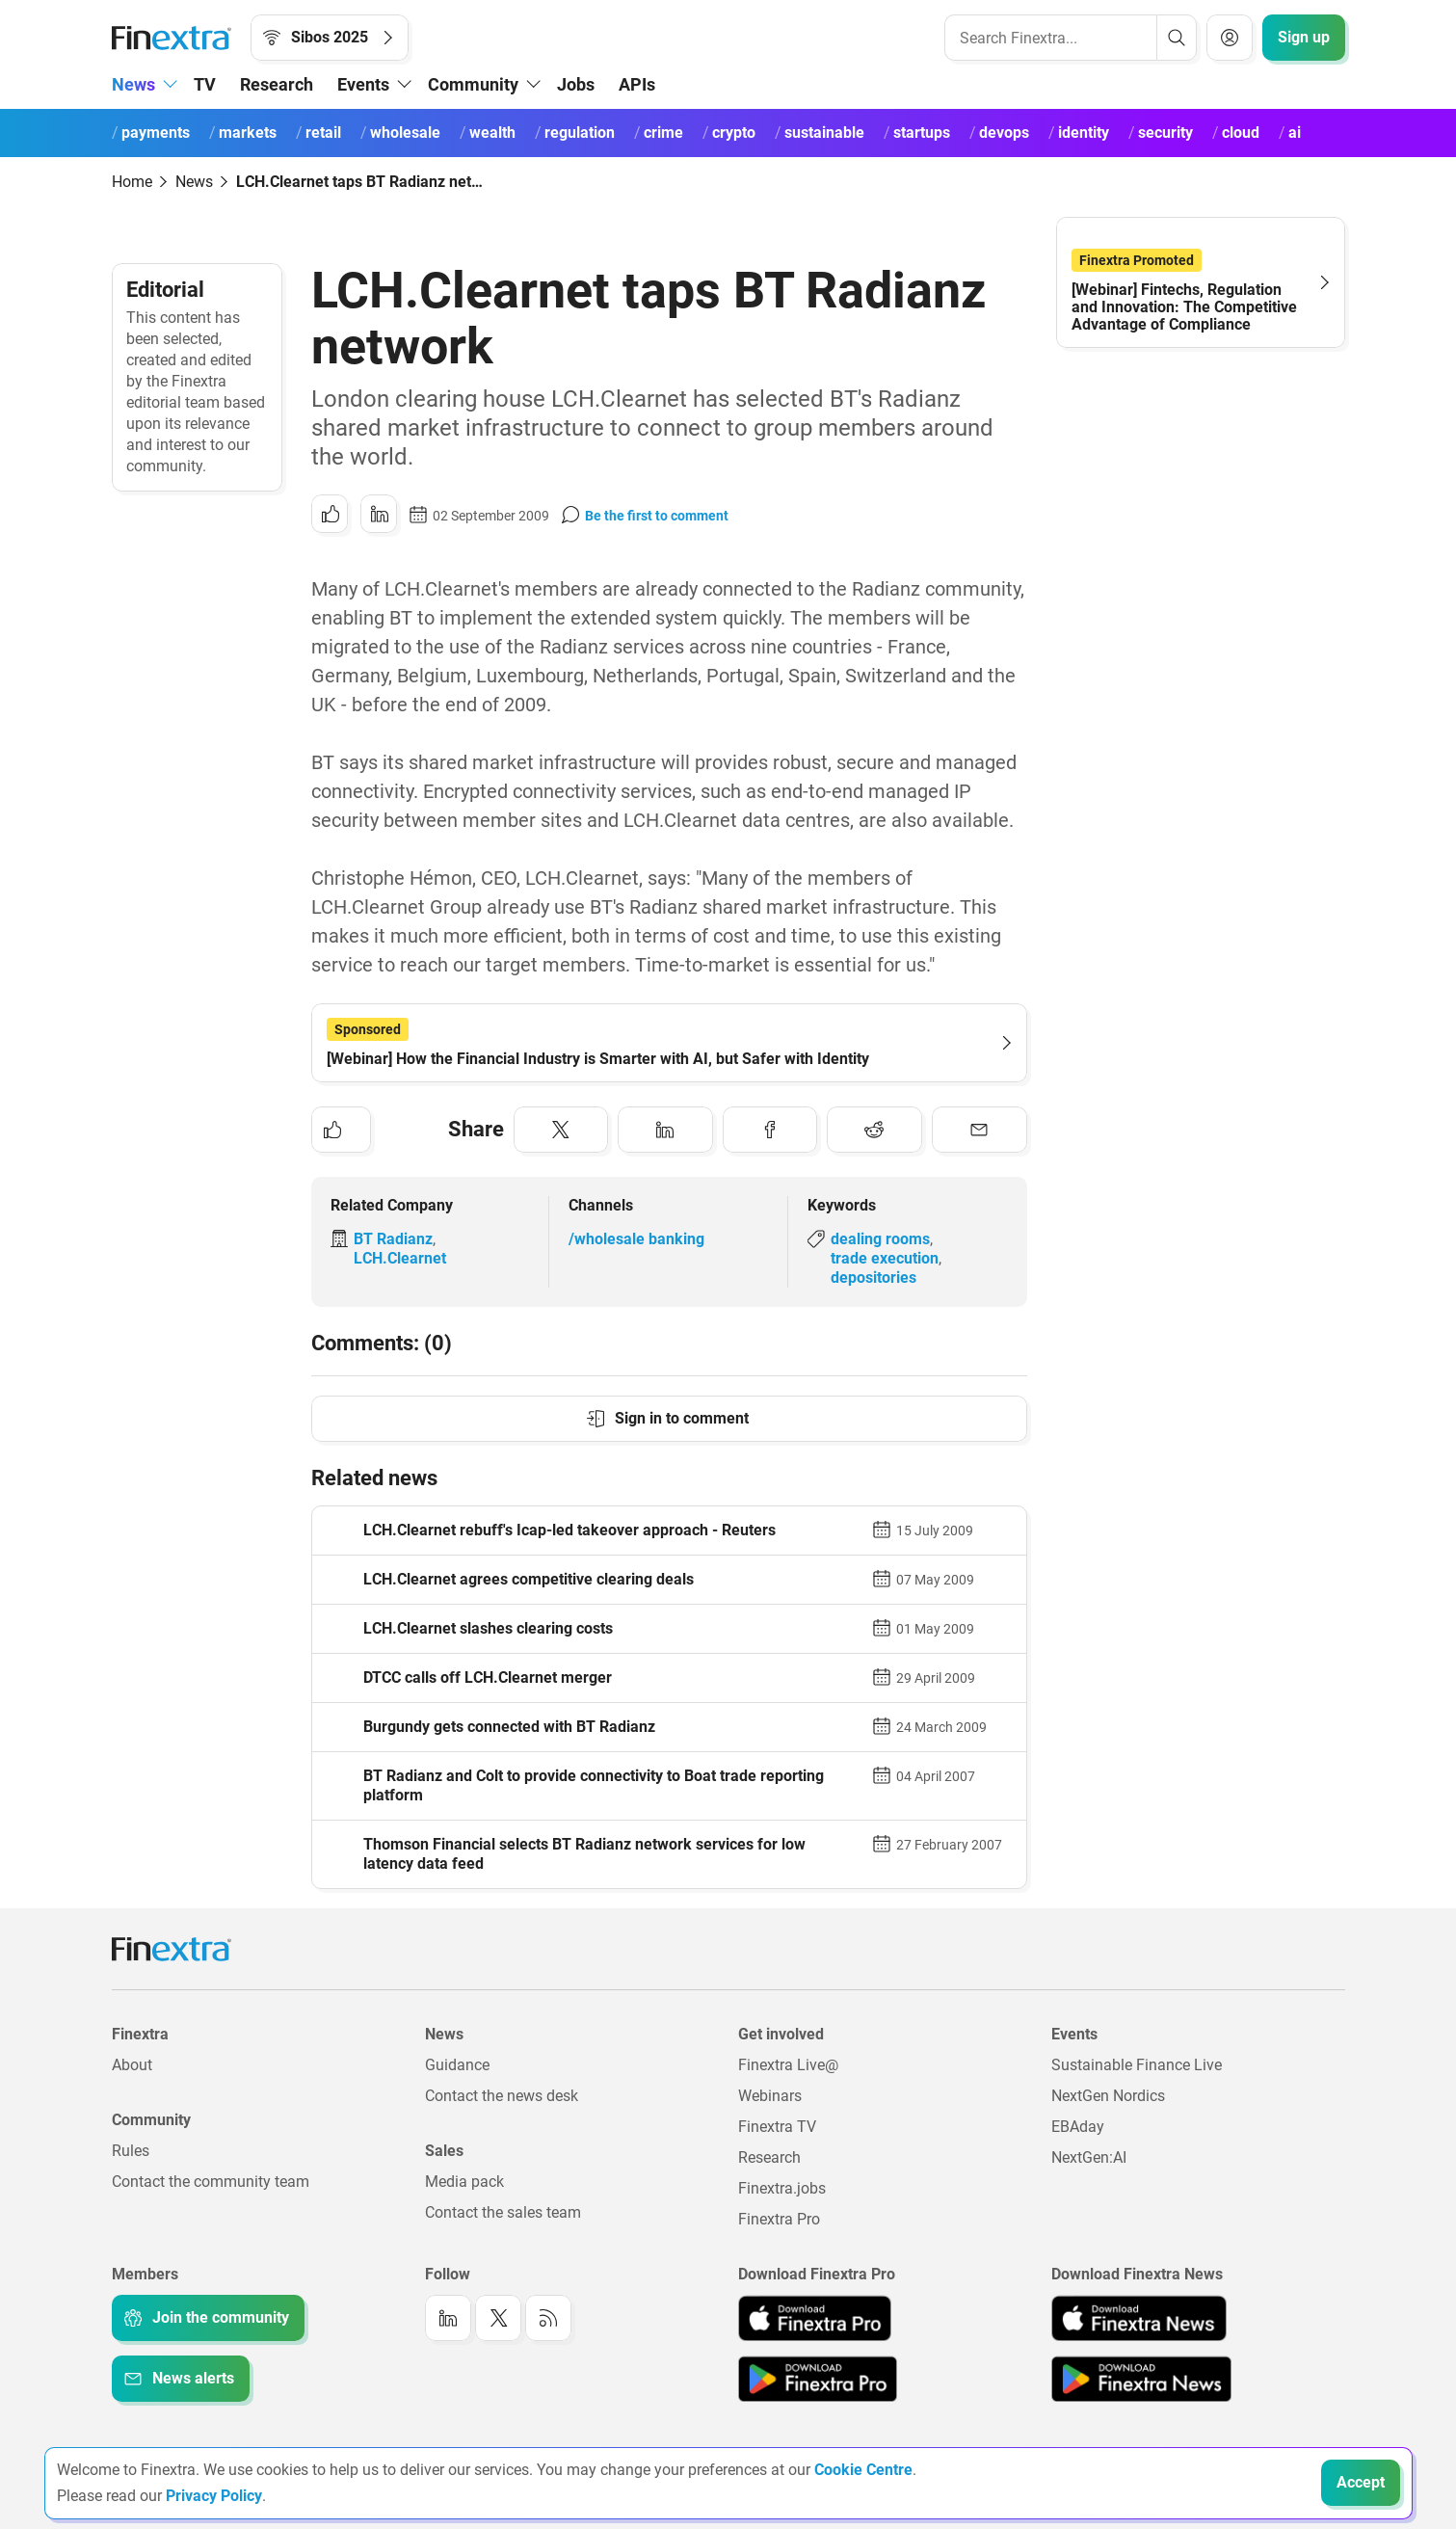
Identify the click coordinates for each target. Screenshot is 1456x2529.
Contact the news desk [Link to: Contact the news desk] (501, 2096)
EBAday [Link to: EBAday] (1077, 2126)
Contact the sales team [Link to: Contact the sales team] (503, 2212)
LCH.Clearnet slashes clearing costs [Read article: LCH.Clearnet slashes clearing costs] (488, 1628)
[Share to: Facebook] (770, 1129)
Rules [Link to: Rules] (130, 2151)
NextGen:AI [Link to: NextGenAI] (1088, 2157)
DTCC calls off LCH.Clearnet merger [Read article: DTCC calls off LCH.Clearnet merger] (487, 1677)
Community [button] (473, 84)
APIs (637, 84)
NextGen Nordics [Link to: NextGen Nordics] (1108, 2096)
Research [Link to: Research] (769, 2157)
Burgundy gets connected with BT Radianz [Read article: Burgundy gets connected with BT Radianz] (509, 1726)
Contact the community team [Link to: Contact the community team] (210, 2181)
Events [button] (363, 84)
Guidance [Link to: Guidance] (457, 2065)
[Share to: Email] (979, 1129)
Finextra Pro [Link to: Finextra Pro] (779, 2219)
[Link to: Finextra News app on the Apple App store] (1139, 2318)
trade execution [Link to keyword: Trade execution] (885, 1258)
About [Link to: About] (132, 2065)
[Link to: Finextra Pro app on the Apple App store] (814, 2318)
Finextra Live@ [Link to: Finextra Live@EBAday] (788, 2065)
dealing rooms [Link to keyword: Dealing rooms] (880, 1239)
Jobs (576, 84)
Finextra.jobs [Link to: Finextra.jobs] (782, 2188)
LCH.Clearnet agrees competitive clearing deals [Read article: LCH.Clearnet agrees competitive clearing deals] (528, 1579)
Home (132, 182)
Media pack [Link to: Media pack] (464, 2181)
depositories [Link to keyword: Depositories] (873, 1277)
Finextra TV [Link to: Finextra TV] (777, 2126)
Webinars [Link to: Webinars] (770, 2096)
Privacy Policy (214, 2496)
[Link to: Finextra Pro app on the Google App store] (817, 2379)
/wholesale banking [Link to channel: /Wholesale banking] (636, 1239)
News (194, 182)
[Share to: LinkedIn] (378, 513)
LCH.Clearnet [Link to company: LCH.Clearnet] (400, 1258)
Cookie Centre (863, 2470)
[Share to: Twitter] (561, 1129)
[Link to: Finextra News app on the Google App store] (1141, 2379)
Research (276, 84)
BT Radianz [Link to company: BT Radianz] (393, 1239)
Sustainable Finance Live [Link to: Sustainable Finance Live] (1136, 2065)
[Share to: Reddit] (874, 1129)
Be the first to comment (656, 515)
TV (205, 84)
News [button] (133, 84)
